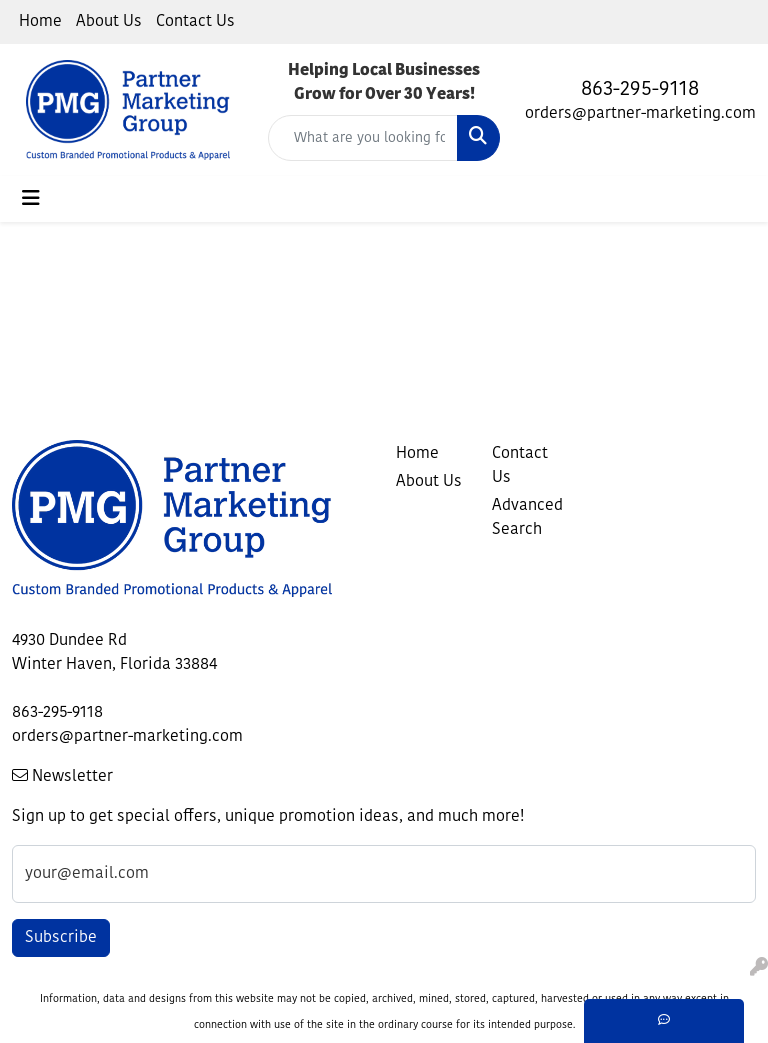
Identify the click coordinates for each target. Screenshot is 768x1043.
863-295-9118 (640, 90)
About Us (109, 22)
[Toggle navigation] (31, 199)
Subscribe (61, 938)
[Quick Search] (363, 138)
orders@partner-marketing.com (640, 114)
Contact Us (195, 22)
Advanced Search (527, 518)
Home (40, 22)
